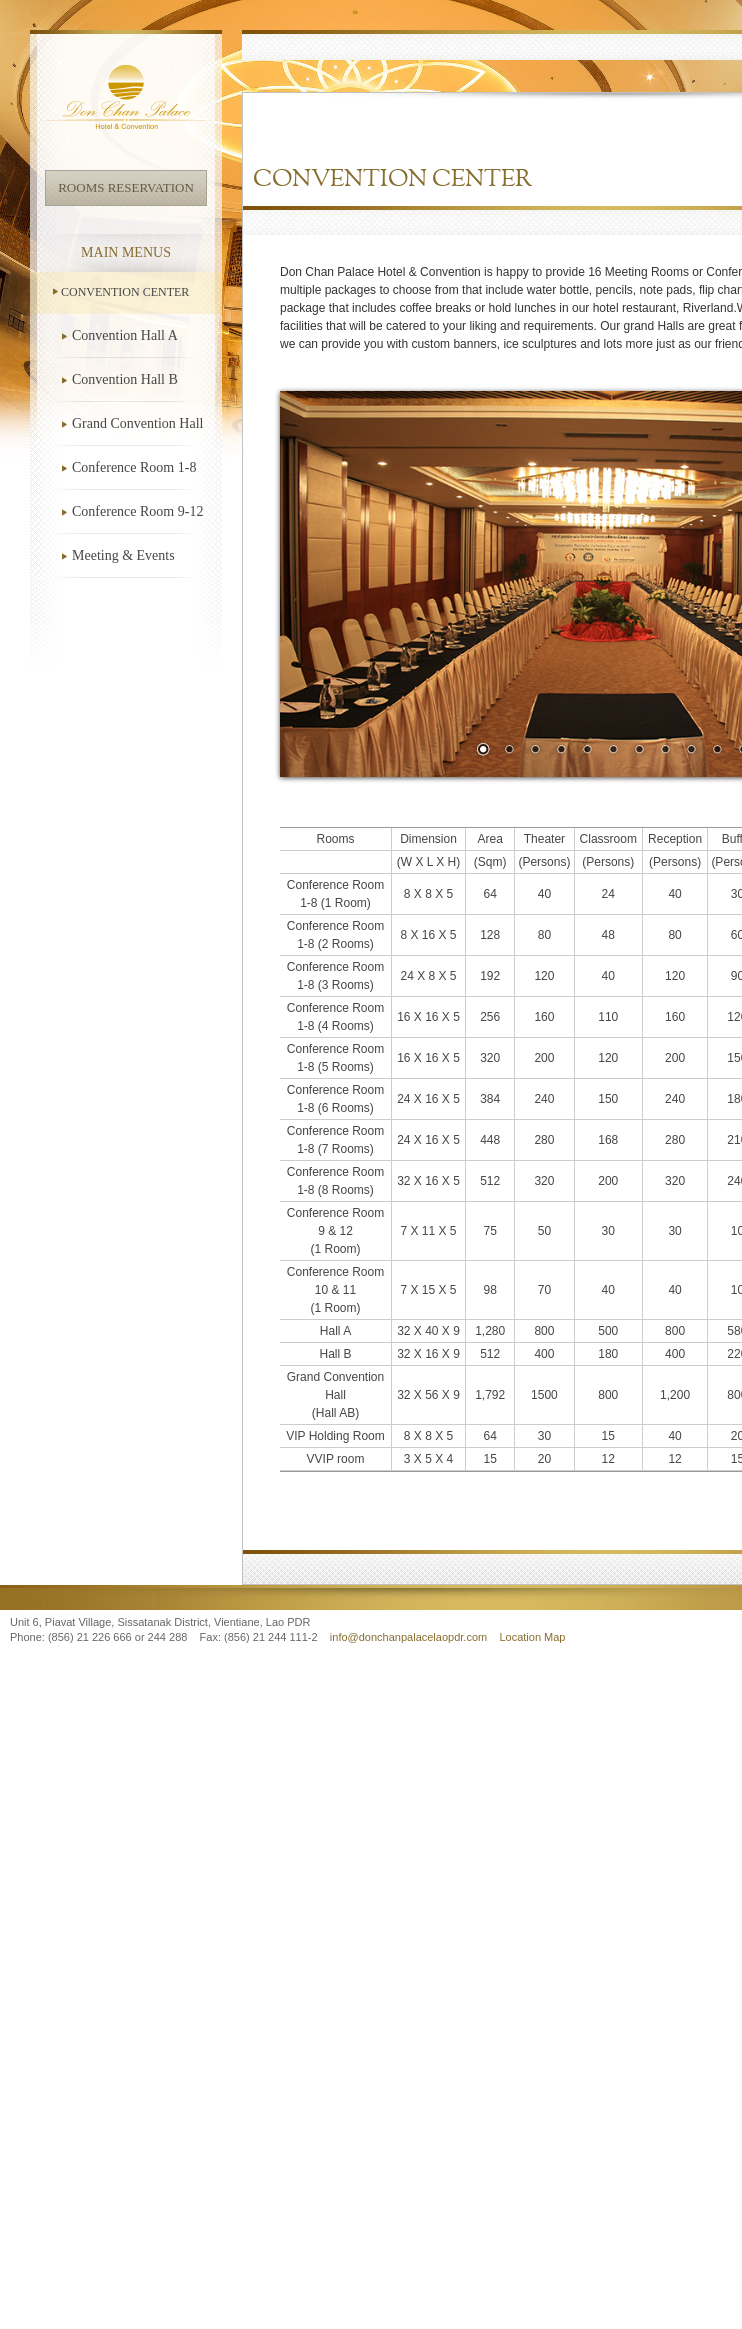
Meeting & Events (123, 555)
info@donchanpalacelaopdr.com (410, 1637)
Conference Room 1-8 (134, 467)
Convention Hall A (125, 335)
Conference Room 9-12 (137, 511)
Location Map (532, 1637)
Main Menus (126, 252)
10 (717, 751)
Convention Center (125, 292)
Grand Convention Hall (137, 423)
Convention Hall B (125, 379)
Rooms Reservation (126, 187)
